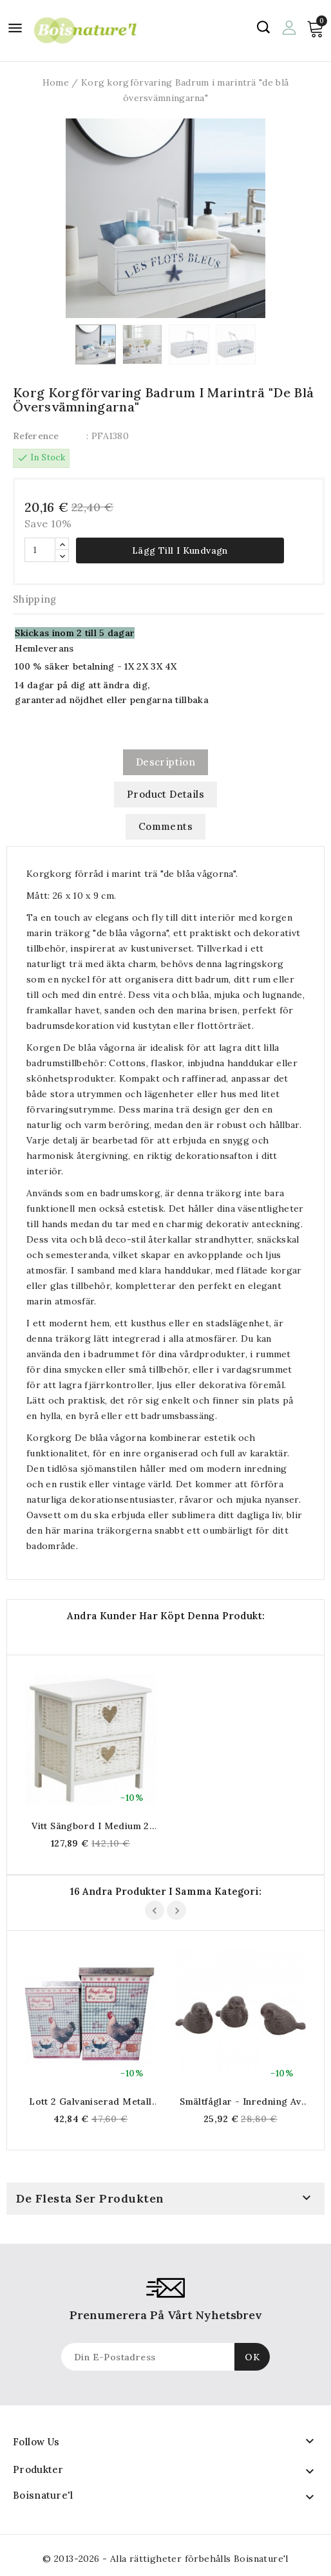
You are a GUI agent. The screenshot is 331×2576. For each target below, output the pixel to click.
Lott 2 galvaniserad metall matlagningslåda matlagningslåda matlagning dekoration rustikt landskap (90, 2101)
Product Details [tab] (165, 794)
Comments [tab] (165, 826)
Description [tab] (165, 762)
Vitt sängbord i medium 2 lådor (90, 1826)
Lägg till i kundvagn (180, 550)
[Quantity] (39, 550)
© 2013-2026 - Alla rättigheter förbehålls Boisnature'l (165, 2558)
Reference (36, 436)
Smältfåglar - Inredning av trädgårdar (240, 2101)
